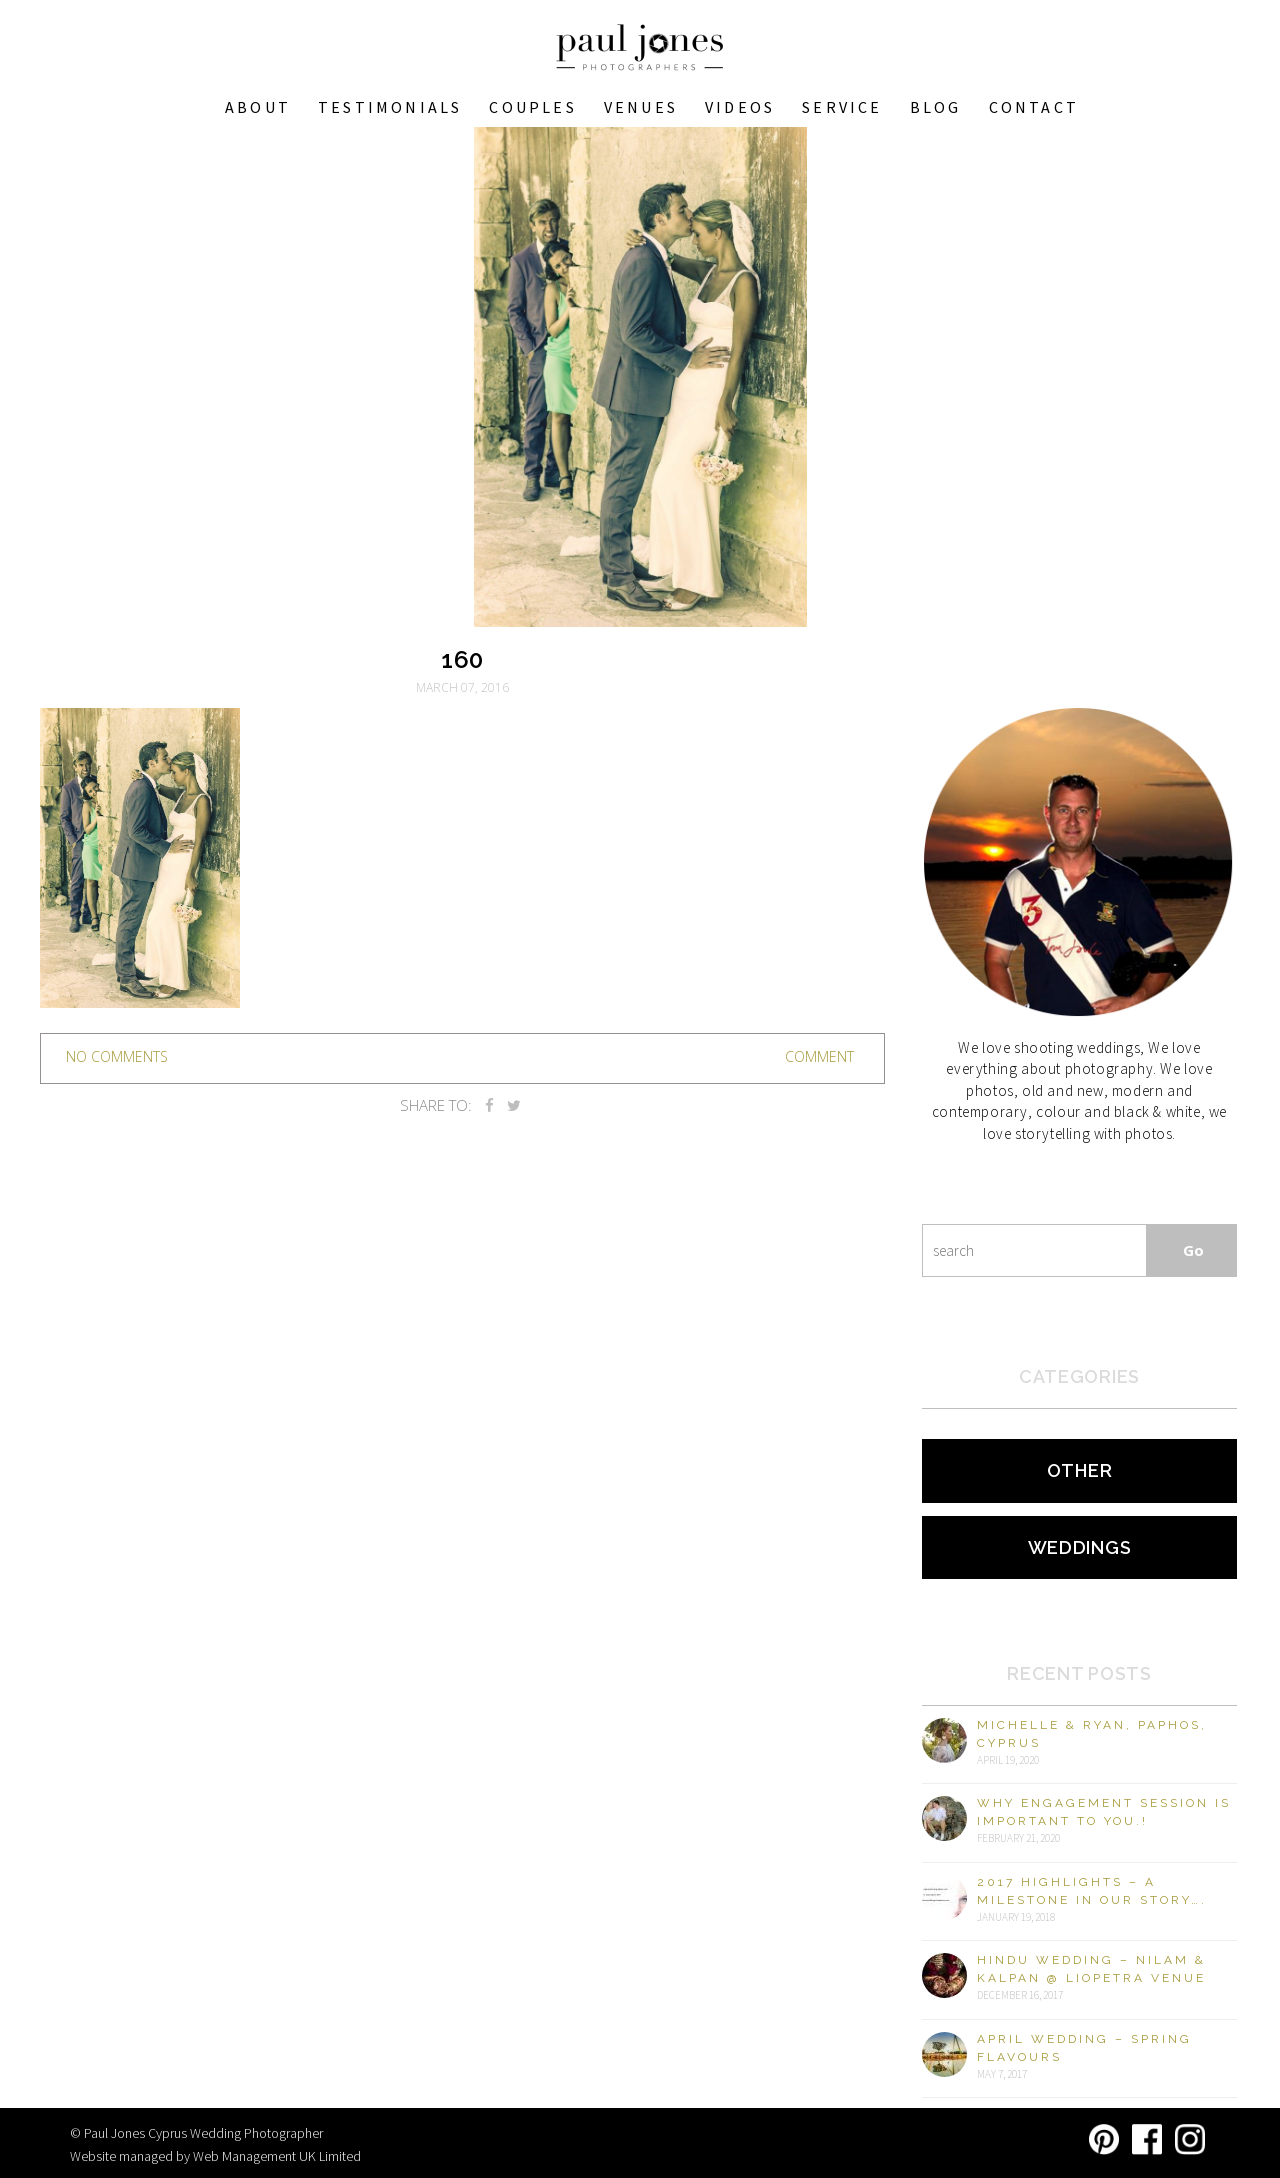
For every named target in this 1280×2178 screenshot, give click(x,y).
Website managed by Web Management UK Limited (215, 2156)
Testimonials (390, 107)
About (258, 107)
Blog (936, 107)
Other (1080, 1470)
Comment (819, 1056)
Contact (1034, 107)
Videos (740, 107)
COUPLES (532, 107)
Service (842, 107)
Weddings (1080, 1547)
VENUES (641, 107)
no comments (117, 1056)
